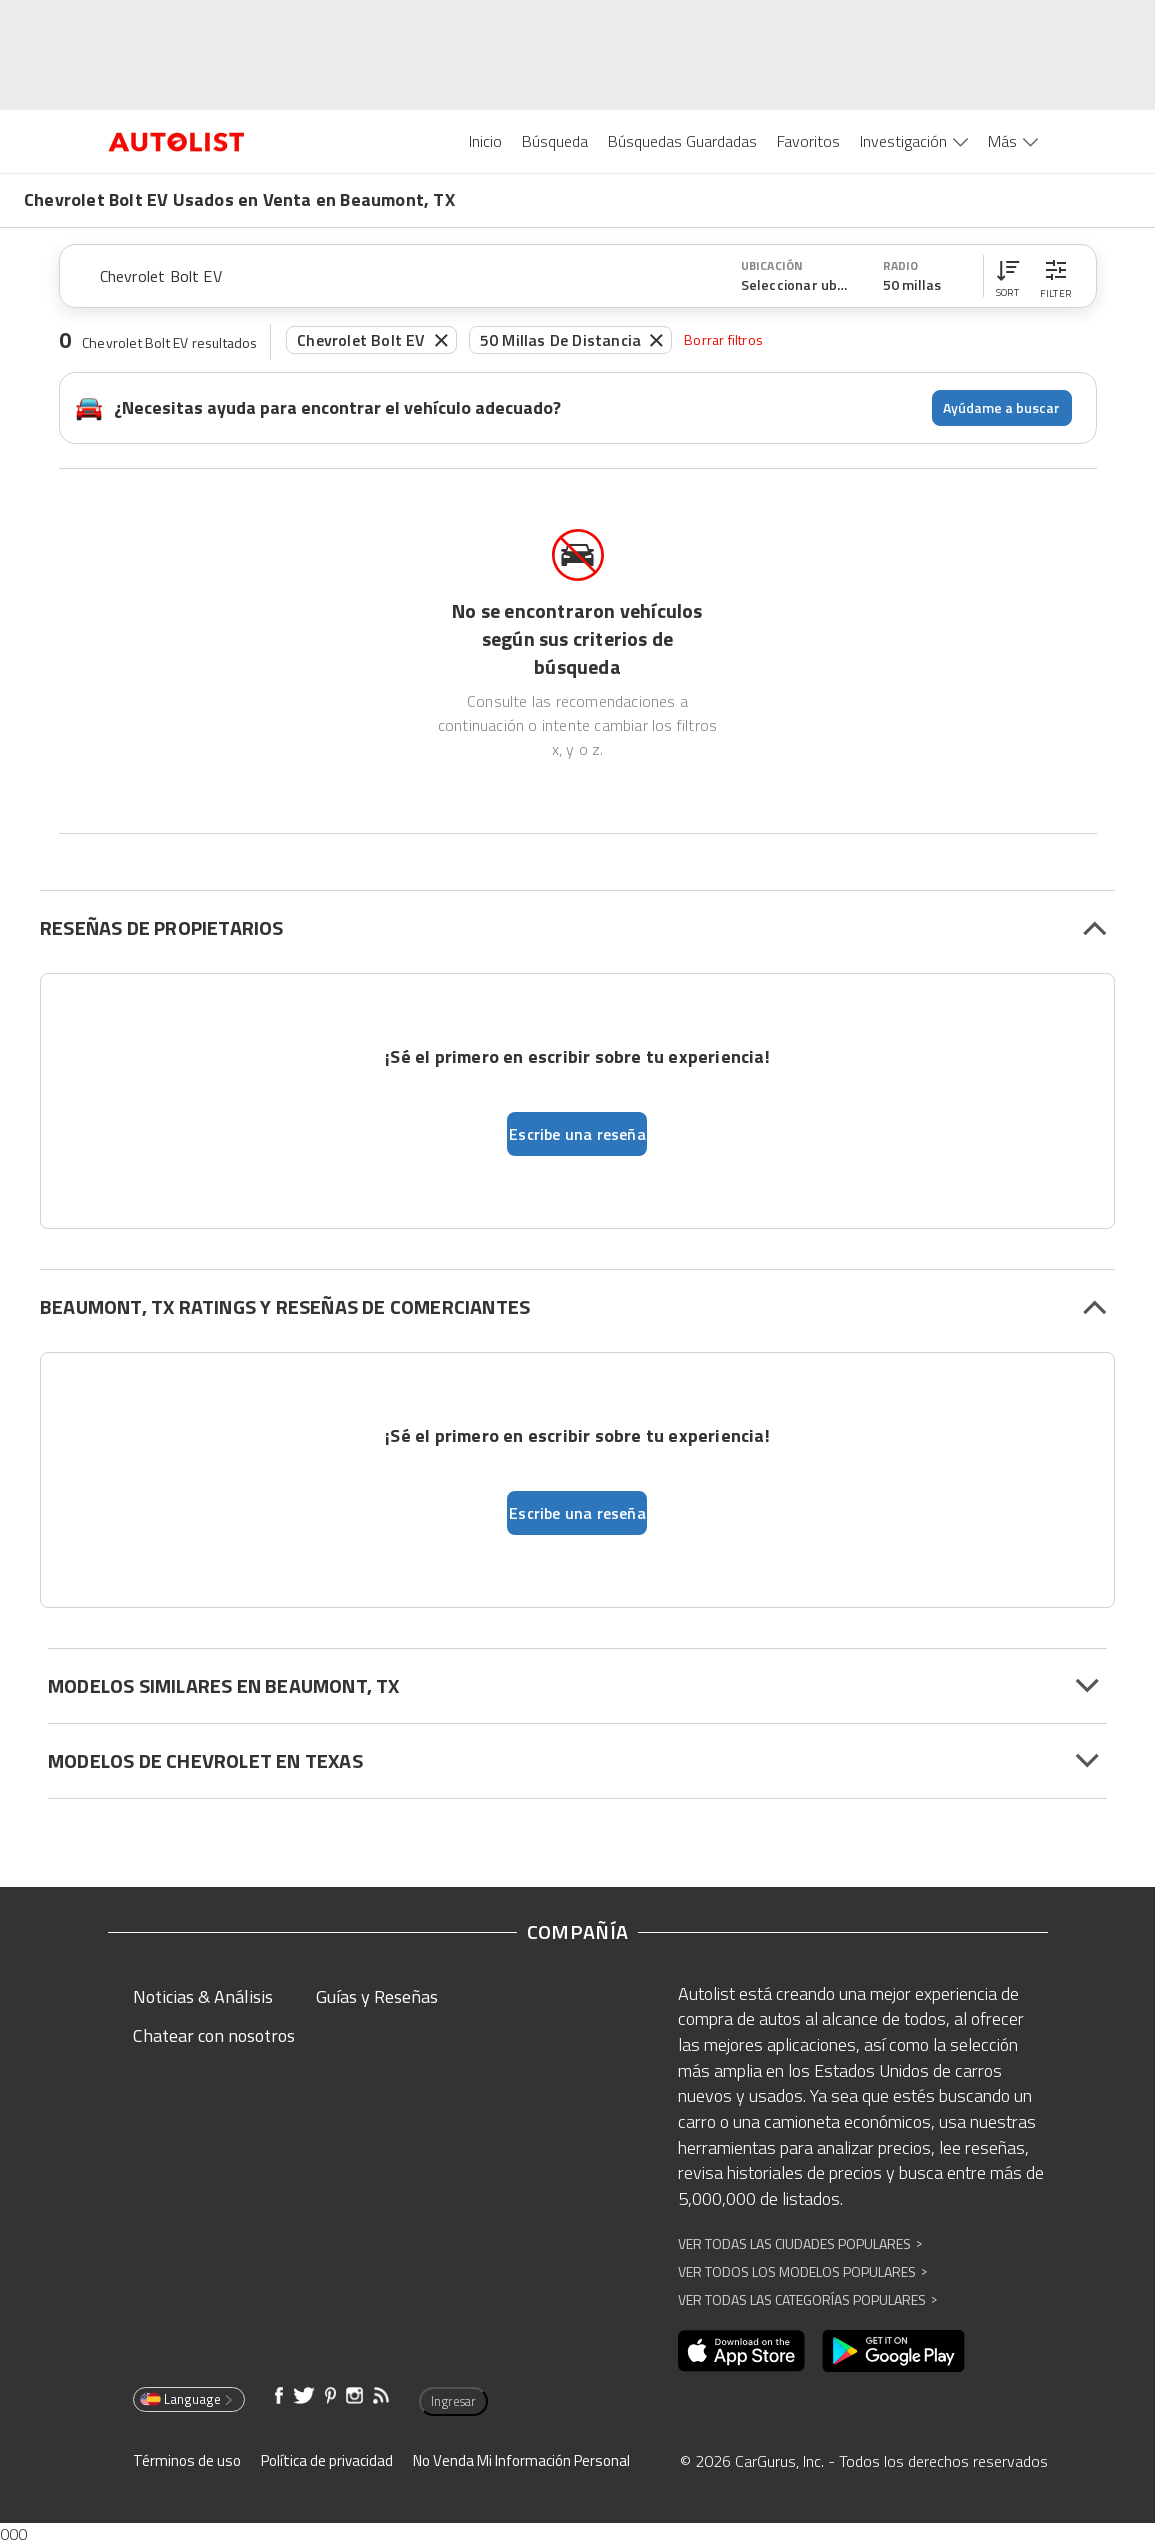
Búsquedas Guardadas (682, 141)
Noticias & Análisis (203, 1996)
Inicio (485, 141)
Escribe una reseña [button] (577, 1134)
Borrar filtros (723, 339)
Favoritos (808, 141)
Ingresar (453, 2401)
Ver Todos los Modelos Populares (802, 2271)
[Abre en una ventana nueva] (741, 2351)
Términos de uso (187, 2460)
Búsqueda (555, 141)
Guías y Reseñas (377, 1996)
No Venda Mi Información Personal (521, 2460)
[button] (1008, 276)
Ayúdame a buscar (1001, 407)
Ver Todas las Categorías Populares (807, 2299)
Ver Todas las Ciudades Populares (800, 2243)
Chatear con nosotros (214, 2035)
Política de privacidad (327, 2460)
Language (187, 2399)
